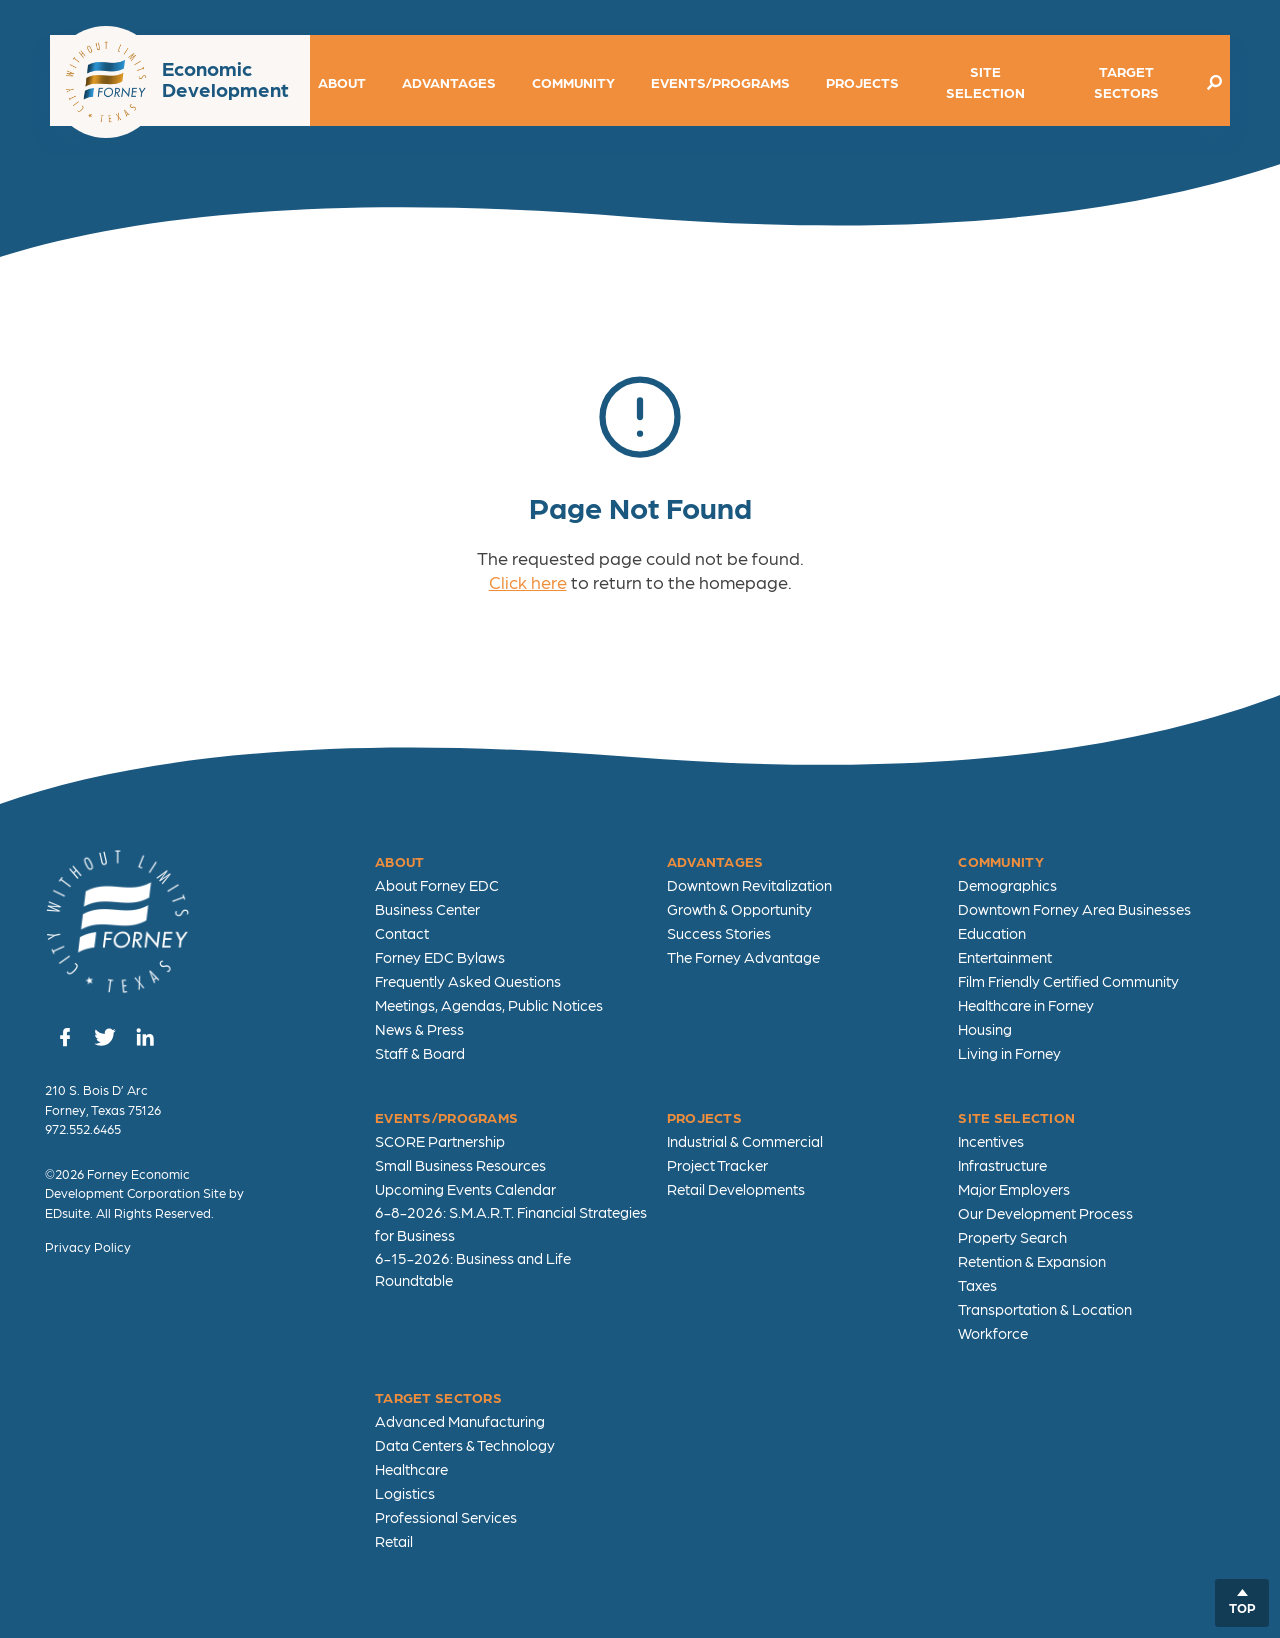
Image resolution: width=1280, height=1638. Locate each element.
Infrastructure (1002, 1165)
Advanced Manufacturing (460, 1421)
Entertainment (1005, 957)
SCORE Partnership (440, 1141)
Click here (528, 581)
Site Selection (985, 81)
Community (573, 82)
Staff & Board (420, 1053)
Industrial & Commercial (745, 1141)
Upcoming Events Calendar (465, 1189)
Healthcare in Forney (1026, 1005)
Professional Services (446, 1517)
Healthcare (411, 1469)
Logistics (405, 1493)
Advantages (449, 82)
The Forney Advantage (743, 957)
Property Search (1012, 1237)
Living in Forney (1009, 1053)
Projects (862, 82)
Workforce (993, 1333)
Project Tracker (717, 1165)
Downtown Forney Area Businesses (1074, 909)
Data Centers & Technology (465, 1445)
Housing (985, 1029)
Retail (394, 1541)
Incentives (991, 1141)
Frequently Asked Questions (468, 981)
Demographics (1007, 885)
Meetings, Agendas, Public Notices (489, 1005)
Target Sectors (1126, 81)
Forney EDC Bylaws (440, 957)
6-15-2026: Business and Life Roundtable (473, 1269)
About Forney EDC (437, 885)
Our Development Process (1045, 1213)
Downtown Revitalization (749, 885)
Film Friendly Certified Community (1068, 981)
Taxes (977, 1285)
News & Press (419, 1029)
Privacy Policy (88, 1246)
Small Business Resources (460, 1165)
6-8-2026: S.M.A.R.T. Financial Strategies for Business (511, 1223)
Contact (402, 933)
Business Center (427, 909)
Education (992, 933)
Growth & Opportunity (739, 909)
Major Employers (1014, 1189)
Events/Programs (720, 82)
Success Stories (719, 933)
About (342, 82)
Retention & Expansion (1032, 1261)
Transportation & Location (1045, 1309)
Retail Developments (736, 1189)
